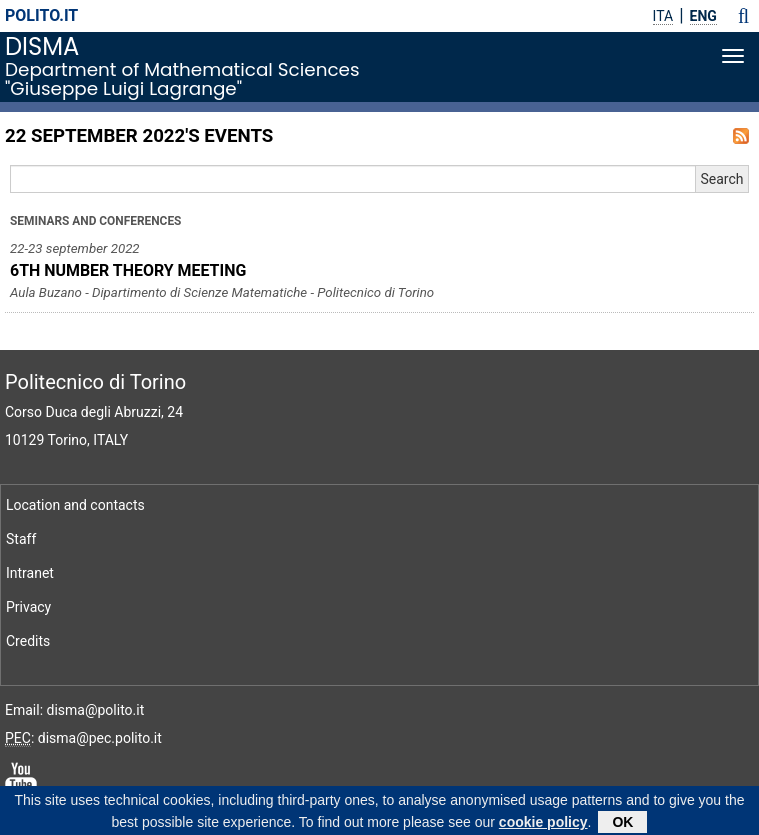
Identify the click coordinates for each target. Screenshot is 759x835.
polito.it (41, 15)
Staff (21, 539)
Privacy (28, 607)
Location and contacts (75, 505)
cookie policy (543, 824)
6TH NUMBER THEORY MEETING (128, 270)
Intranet (30, 573)
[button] (743, 16)
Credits (28, 641)
